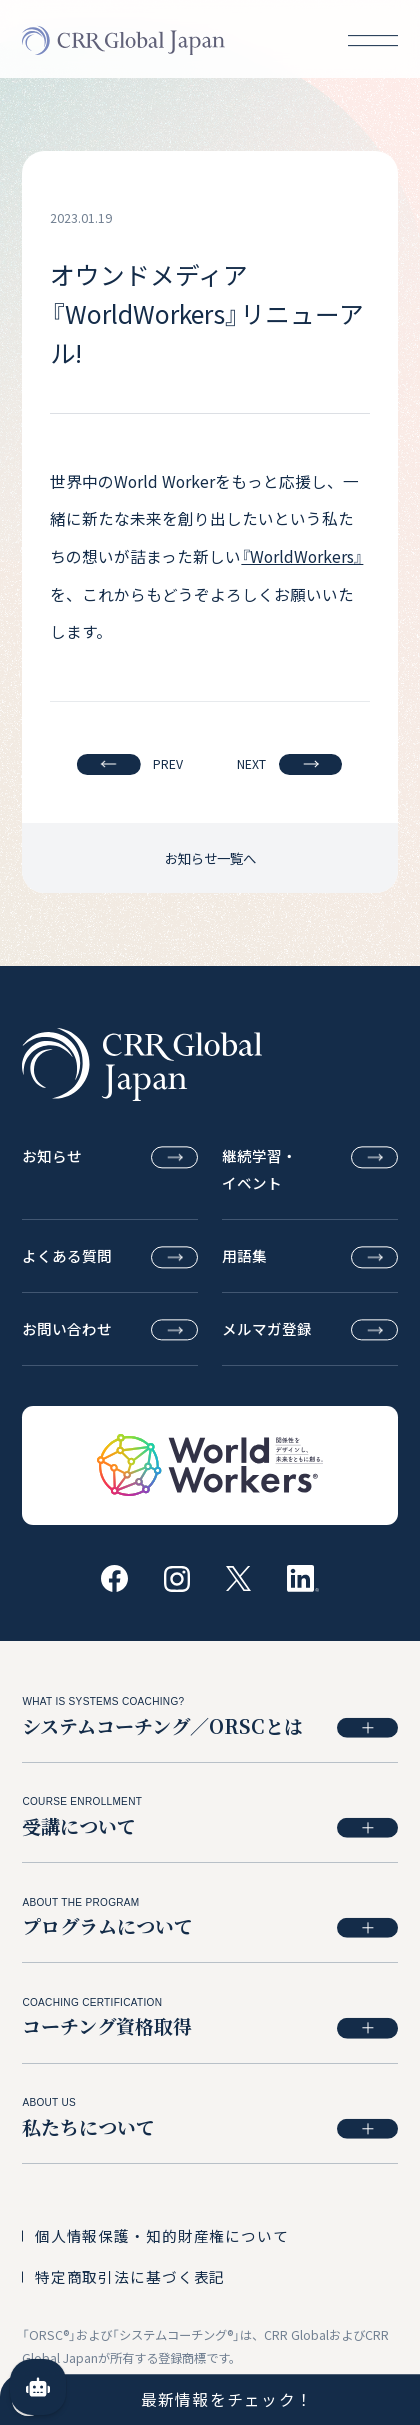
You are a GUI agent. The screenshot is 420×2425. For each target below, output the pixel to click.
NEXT (289, 764)
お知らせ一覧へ (210, 858)
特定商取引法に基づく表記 (130, 2276)
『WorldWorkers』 (302, 556)
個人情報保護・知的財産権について (162, 2235)
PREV (130, 764)
